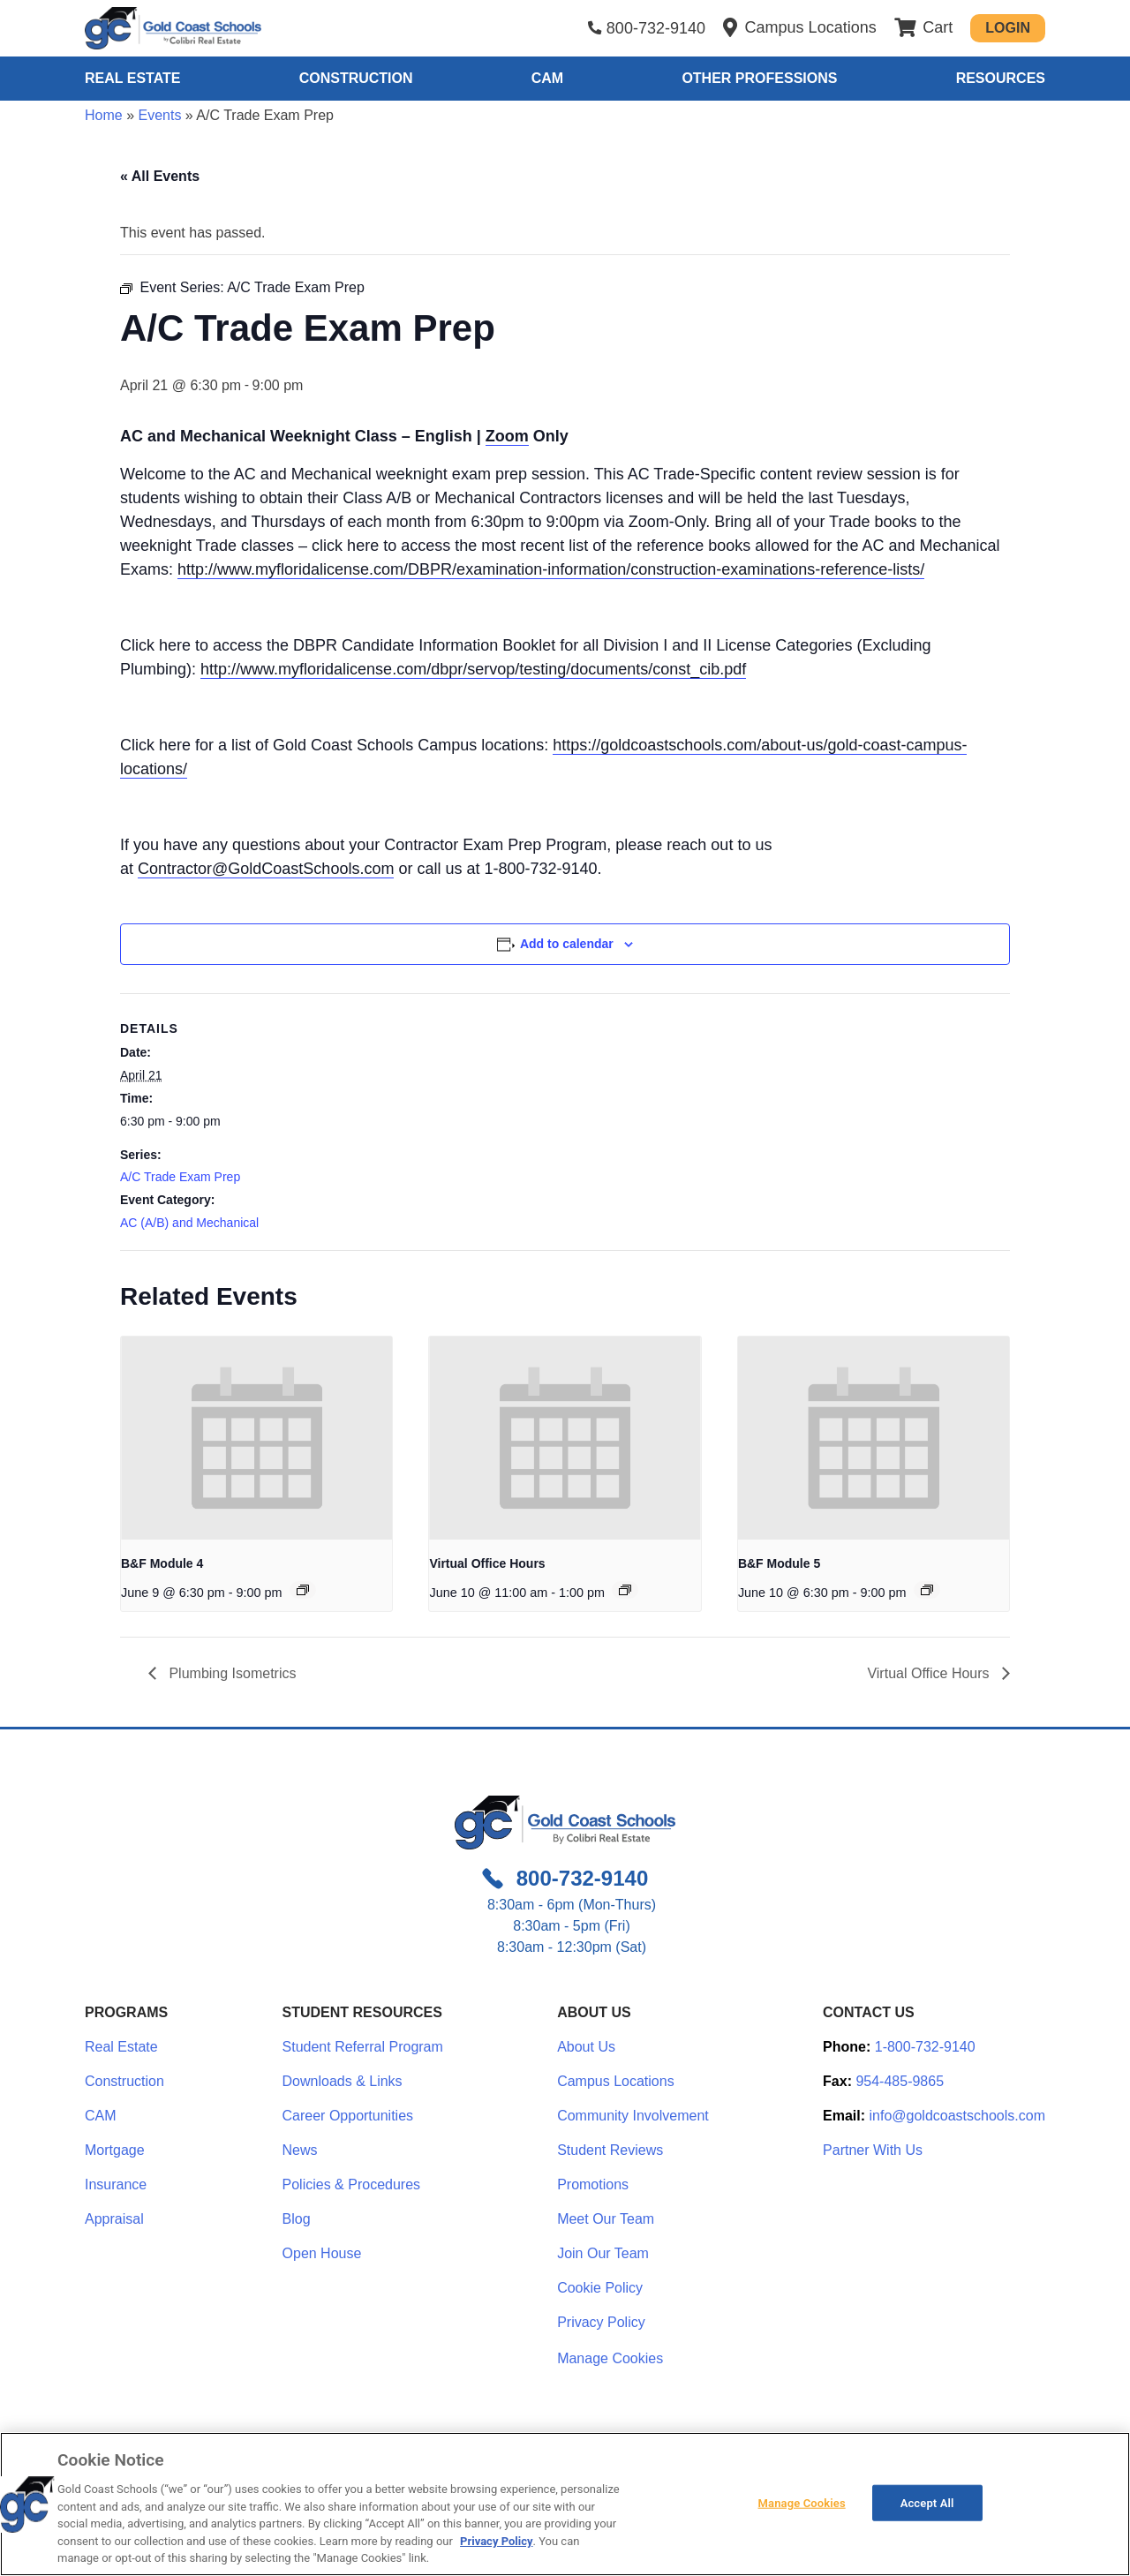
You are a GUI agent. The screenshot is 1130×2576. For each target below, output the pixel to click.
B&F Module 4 (162, 1563)
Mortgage (115, 2150)
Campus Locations (615, 2081)
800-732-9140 (655, 28)
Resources (1000, 78)
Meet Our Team (605, 2218)
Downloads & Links (342, 2081)
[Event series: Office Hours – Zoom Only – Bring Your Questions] (625, 1590)
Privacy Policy (601, 2322)
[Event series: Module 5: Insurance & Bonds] (927, 1590)
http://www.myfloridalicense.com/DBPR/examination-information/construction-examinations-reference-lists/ (550, 569)
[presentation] (256, 1438)
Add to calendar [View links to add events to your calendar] (567, 944)
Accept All (927, 2502)
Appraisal (114, 2218)
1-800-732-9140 (925, 2046)
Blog (296, 2218)
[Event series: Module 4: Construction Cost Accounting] (303, 1590)
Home (104, 115)
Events (159, 115)
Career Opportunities (348, 2115)
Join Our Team (603, 2253)
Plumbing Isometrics (231, 1673)
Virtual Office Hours (487, 1563)
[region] (565, 2504)
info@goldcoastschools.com (957, 2115)
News (300, 2150)
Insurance (116, 2184)
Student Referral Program (362, 2046)
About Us (586, 2046)
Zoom (507, 436)
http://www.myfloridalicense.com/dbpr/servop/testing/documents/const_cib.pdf (473, 669)
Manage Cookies (610, 2358)
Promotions (593, 2184)
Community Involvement (633, 2115)
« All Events (160, 176)
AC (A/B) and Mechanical (189, 1223)
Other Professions (759, 78)
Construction (356, 78)
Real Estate (132, 78)
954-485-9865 (899, 2081)
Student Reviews (610, 2150)
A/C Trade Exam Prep (180, 1177)
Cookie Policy (600, 2287)
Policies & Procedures (351, 2184)
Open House (322, 2253)
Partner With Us (873, 2150)
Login (1007, 27)
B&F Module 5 (779, 1563)
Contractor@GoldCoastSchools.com (266, 868)
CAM (547, 78)
